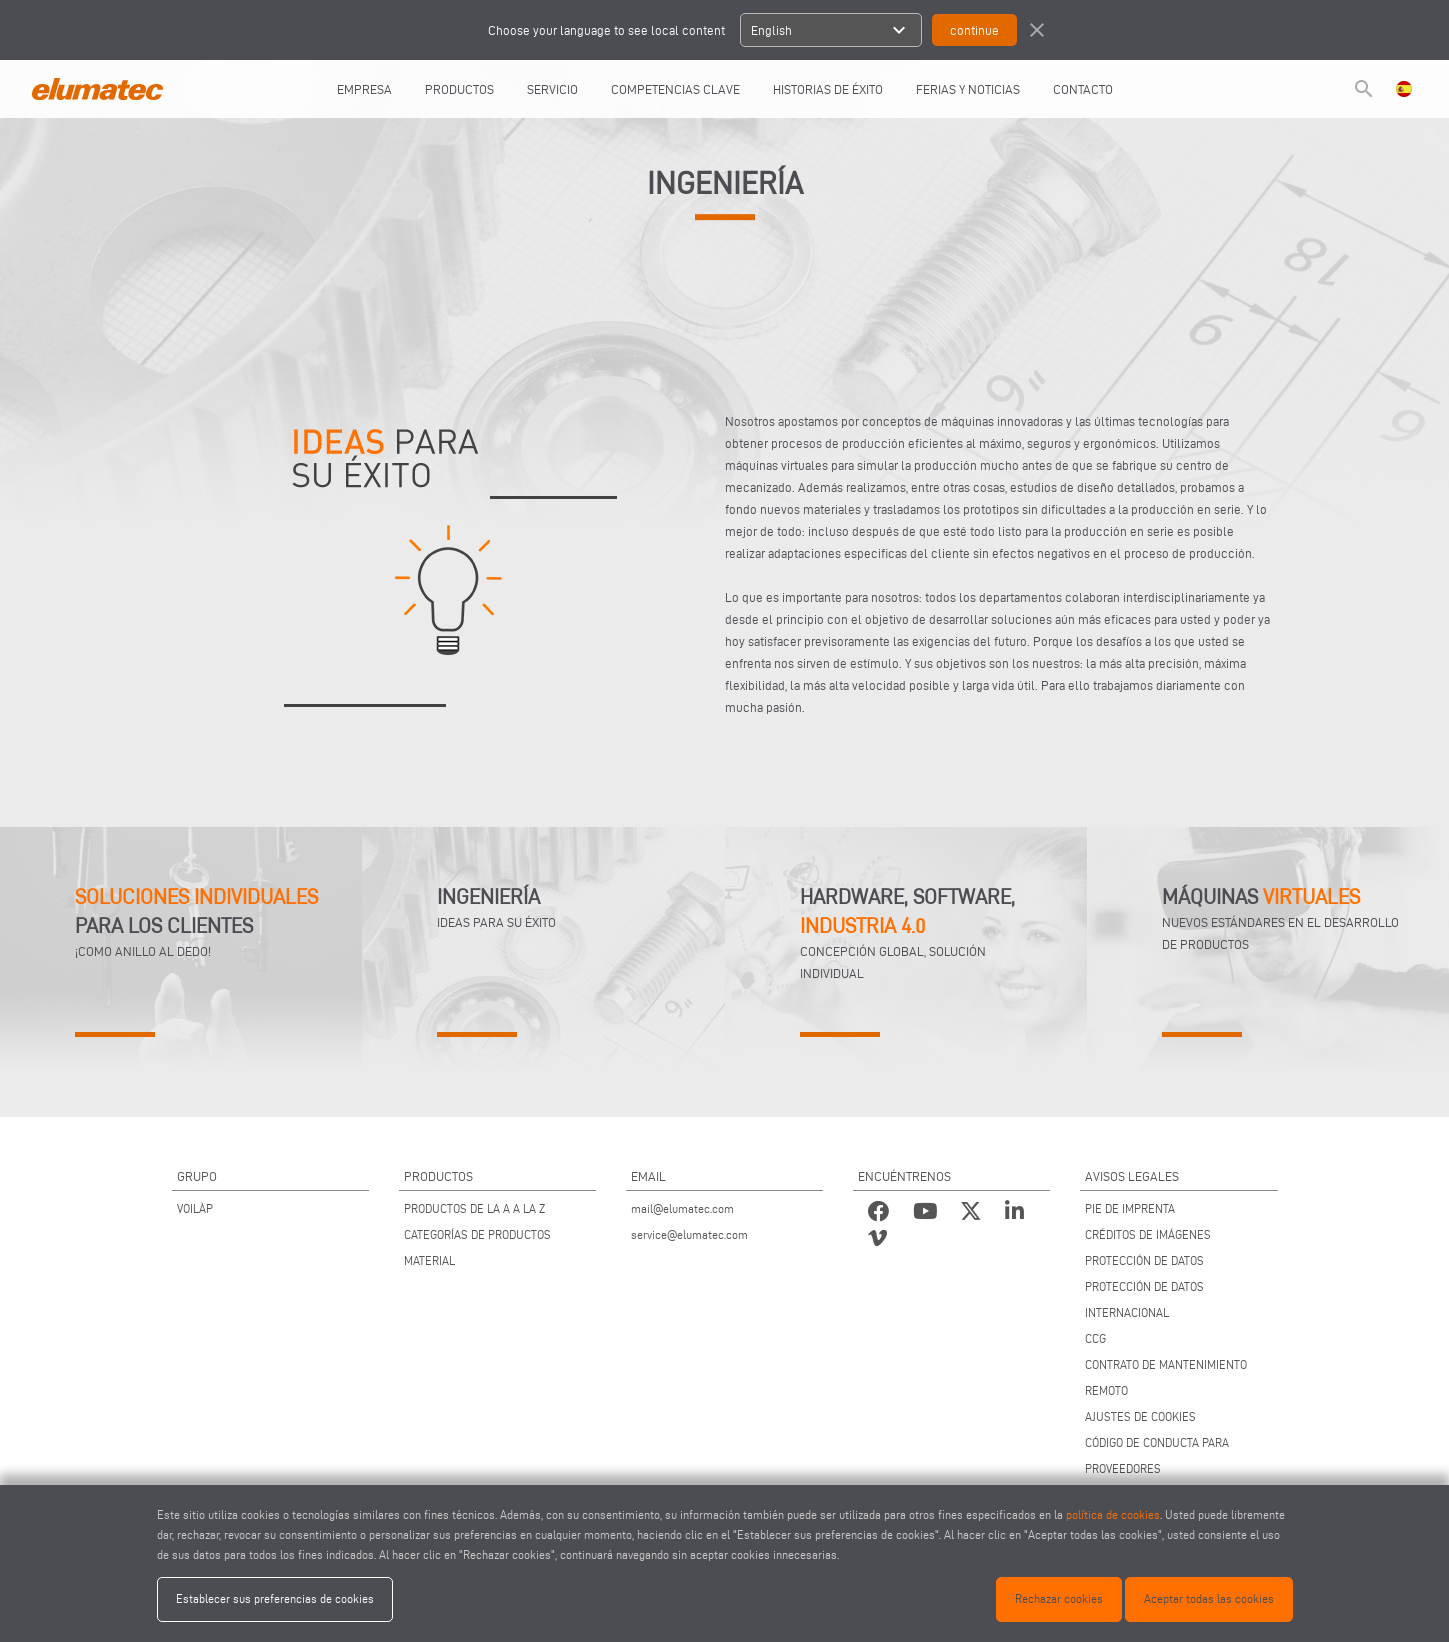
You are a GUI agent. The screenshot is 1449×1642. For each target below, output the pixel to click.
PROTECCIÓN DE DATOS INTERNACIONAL (1144, 1299)
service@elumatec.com (689, 1234)
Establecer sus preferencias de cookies (275, 1598)
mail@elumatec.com (682, 1208)
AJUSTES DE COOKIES (1140, 1416)
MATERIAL (429, 1260)
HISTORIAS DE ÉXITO (828, 89)
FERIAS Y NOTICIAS (968, 89)
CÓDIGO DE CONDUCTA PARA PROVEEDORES (1157, 1455)
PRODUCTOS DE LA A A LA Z (474, 1208)
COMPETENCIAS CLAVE (675, 89)
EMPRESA (364, 89)
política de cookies (1113, 1514)
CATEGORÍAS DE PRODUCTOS (477, 1234)
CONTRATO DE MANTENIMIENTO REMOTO (1166, 1377)
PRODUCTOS (459, 89)
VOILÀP (195, 1208)
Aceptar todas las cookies (1209, 1598)
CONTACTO (1083, 89)
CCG (1095, 1338)
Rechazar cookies (1059, 1598)
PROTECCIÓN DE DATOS (1144, 1260)
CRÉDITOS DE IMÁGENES (1148, 1234)
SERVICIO (552, 89)
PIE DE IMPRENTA (1130, 1208)
